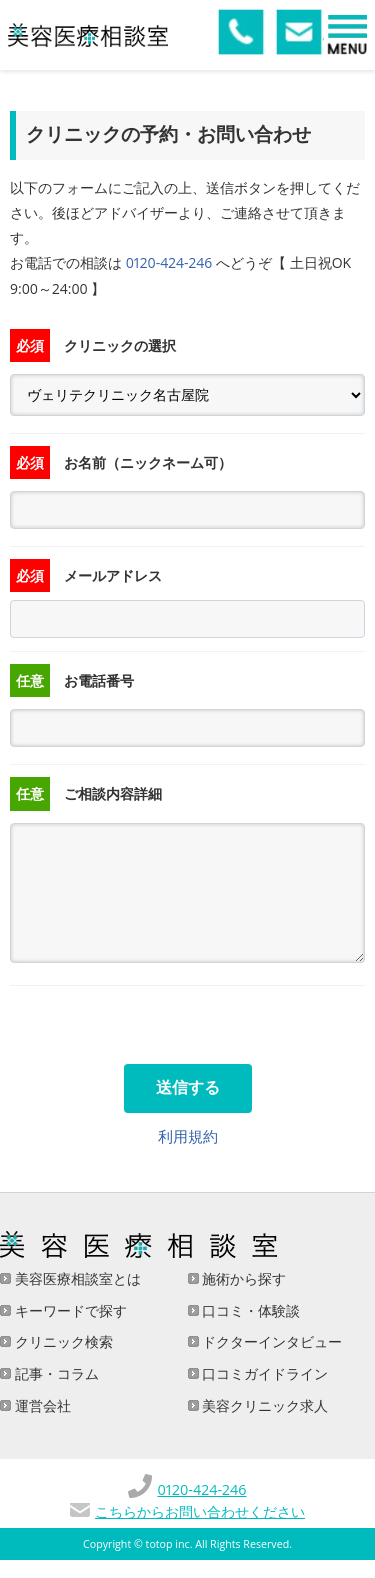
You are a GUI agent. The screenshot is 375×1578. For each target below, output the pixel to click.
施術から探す (243, 1278)
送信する (188, 1087)
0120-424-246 (169, 262)
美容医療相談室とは (76, 1278)
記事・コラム (55, 1373)
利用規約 (188, 1136)
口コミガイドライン (264, 1373)
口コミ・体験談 (250, 1310)
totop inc (168, 1544)
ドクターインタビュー (271, 1341)
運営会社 (41, 1405)
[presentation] (162, 1025)
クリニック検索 (62, 1341)
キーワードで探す (69, 1310)
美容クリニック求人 (264, 1405)
